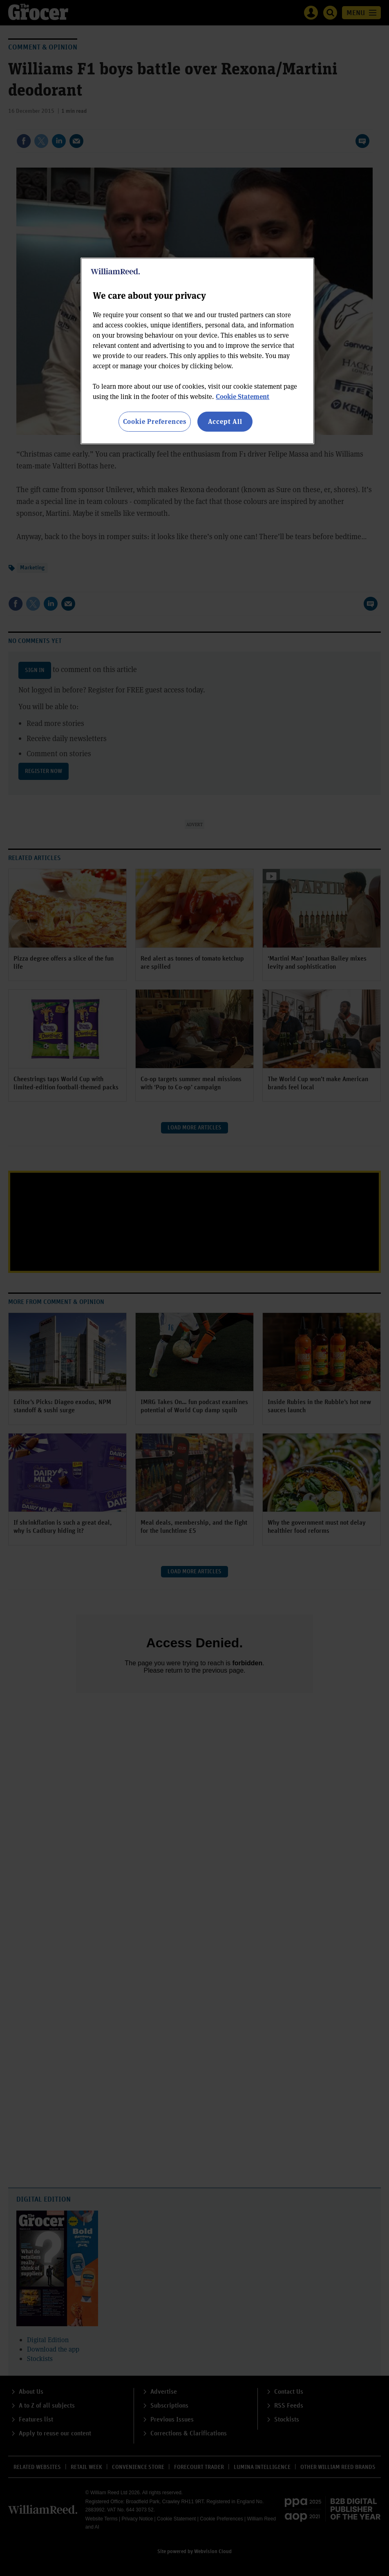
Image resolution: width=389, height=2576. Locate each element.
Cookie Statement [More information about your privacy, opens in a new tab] (242, 396)
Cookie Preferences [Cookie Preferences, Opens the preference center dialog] (154, 421)
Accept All (225, 421)
